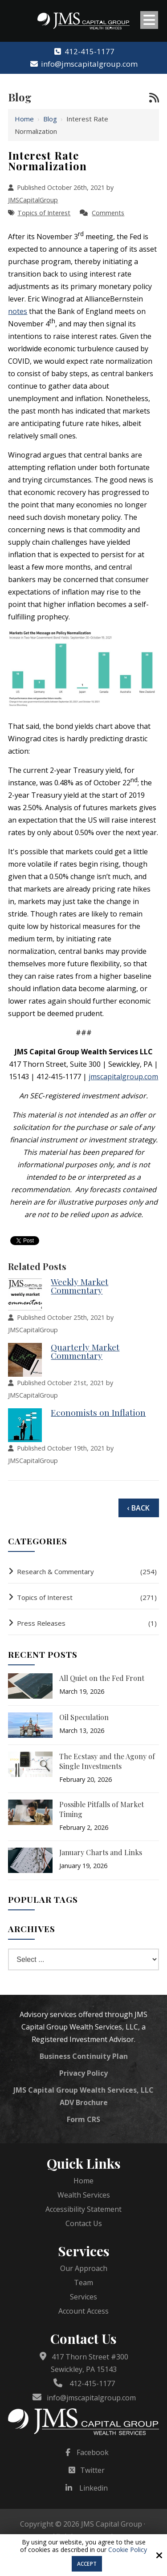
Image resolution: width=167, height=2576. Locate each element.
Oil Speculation (84, 1717)
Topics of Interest (43, 213)
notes (17, 311)
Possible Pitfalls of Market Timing (101, 1809)
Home (24, 118)
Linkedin (93, 2488)
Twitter (92, 2470)
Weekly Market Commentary (79, 1286)
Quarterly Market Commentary (85, 1351)
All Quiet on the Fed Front (101, 1678)
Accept (87, 2564)
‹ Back (138, 1508)
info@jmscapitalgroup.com (83, 64)
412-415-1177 (83, 51)
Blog (50, 118)
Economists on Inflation (98, 1412)
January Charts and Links (100, 1852)
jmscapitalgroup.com (123, 1076)
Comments (108, 213)
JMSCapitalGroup (33, 200)
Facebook (93, 2452)
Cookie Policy (127, 2550)
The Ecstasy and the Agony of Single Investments (107, 1761)
